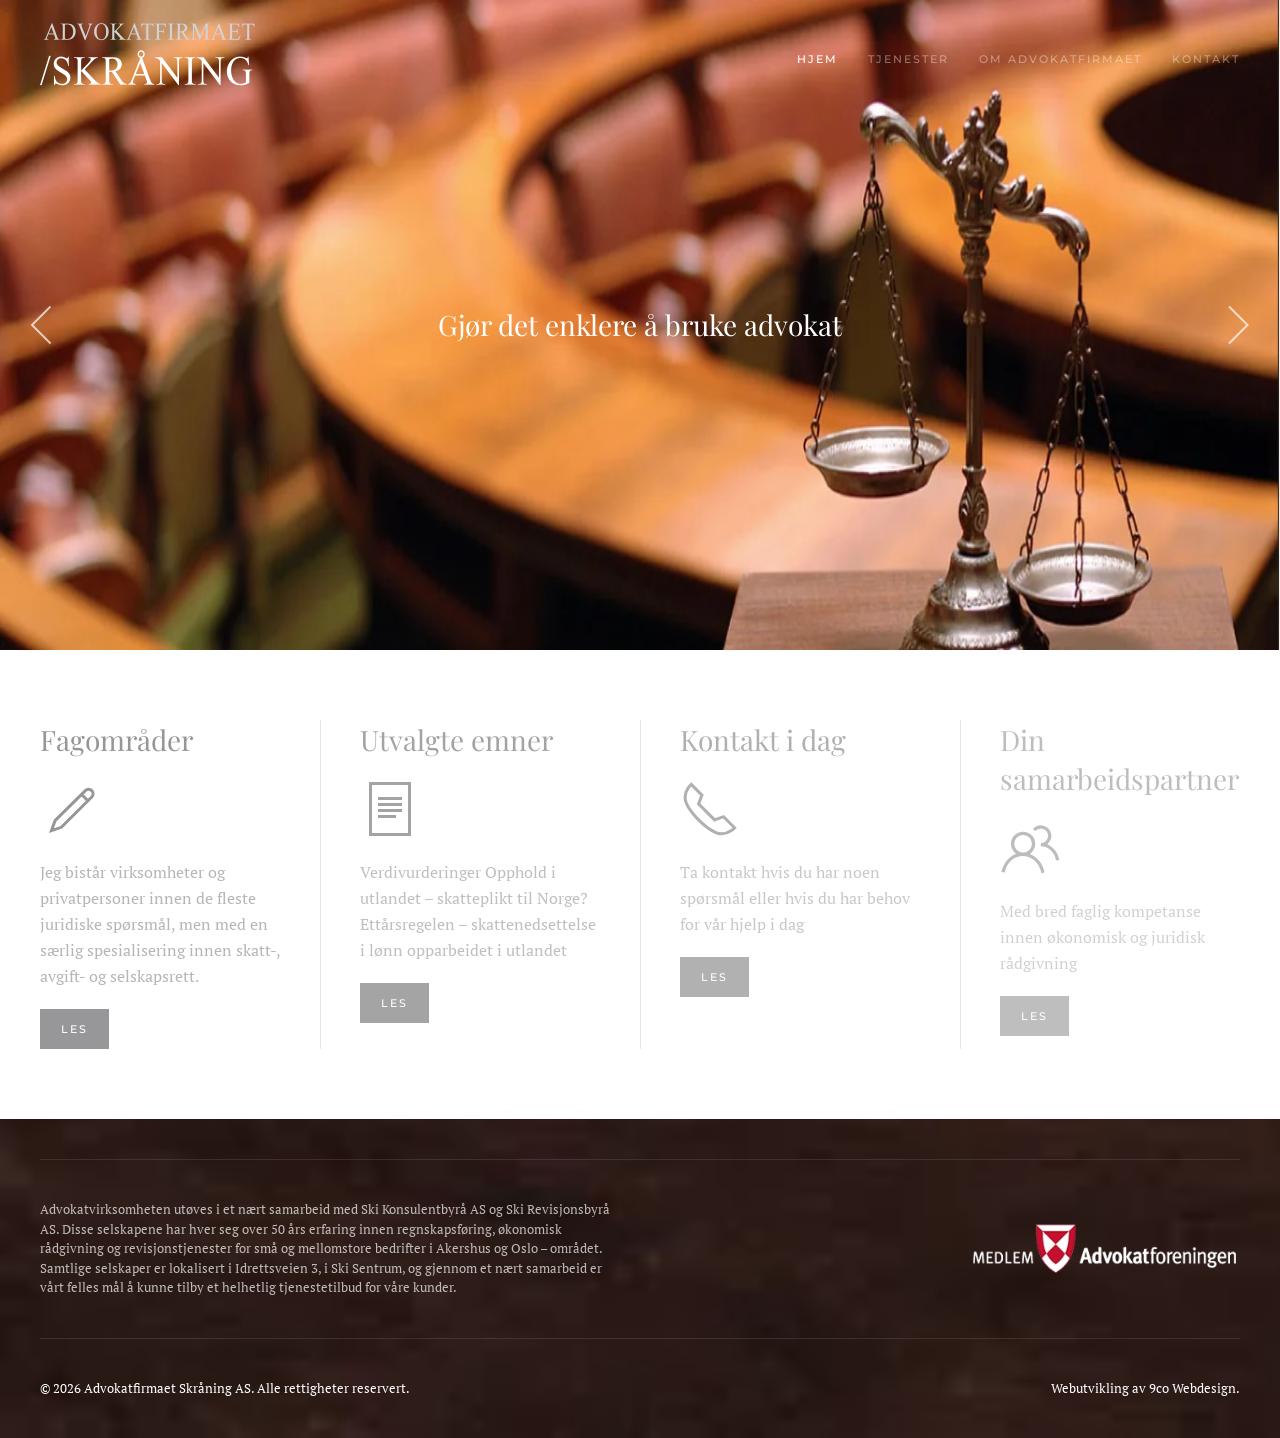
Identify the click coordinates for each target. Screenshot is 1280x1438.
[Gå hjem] (165, 60)
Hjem (817, 59)
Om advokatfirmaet (1060, 59)
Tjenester (908, 59)
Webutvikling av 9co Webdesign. (1145, 1388)
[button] (42, 325)
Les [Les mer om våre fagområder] (74, 1029)
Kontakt (1206, 59)
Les (394, 1003)
